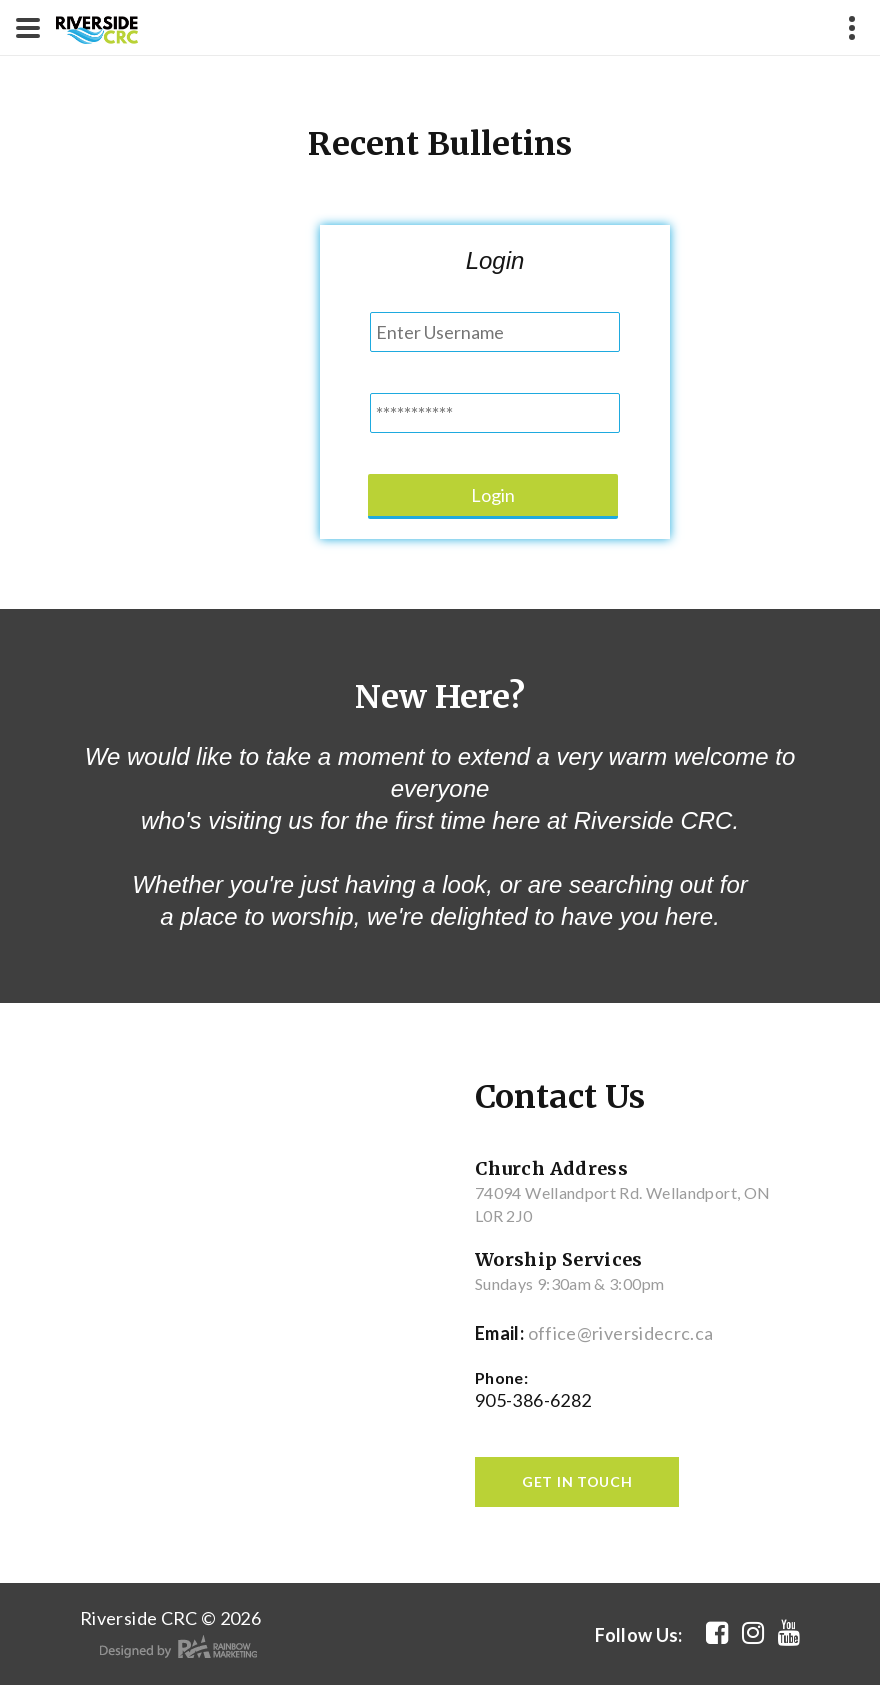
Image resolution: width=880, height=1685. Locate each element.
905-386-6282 (533, 1400)
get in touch (577, 1481)
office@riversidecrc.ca (621, 1333)
